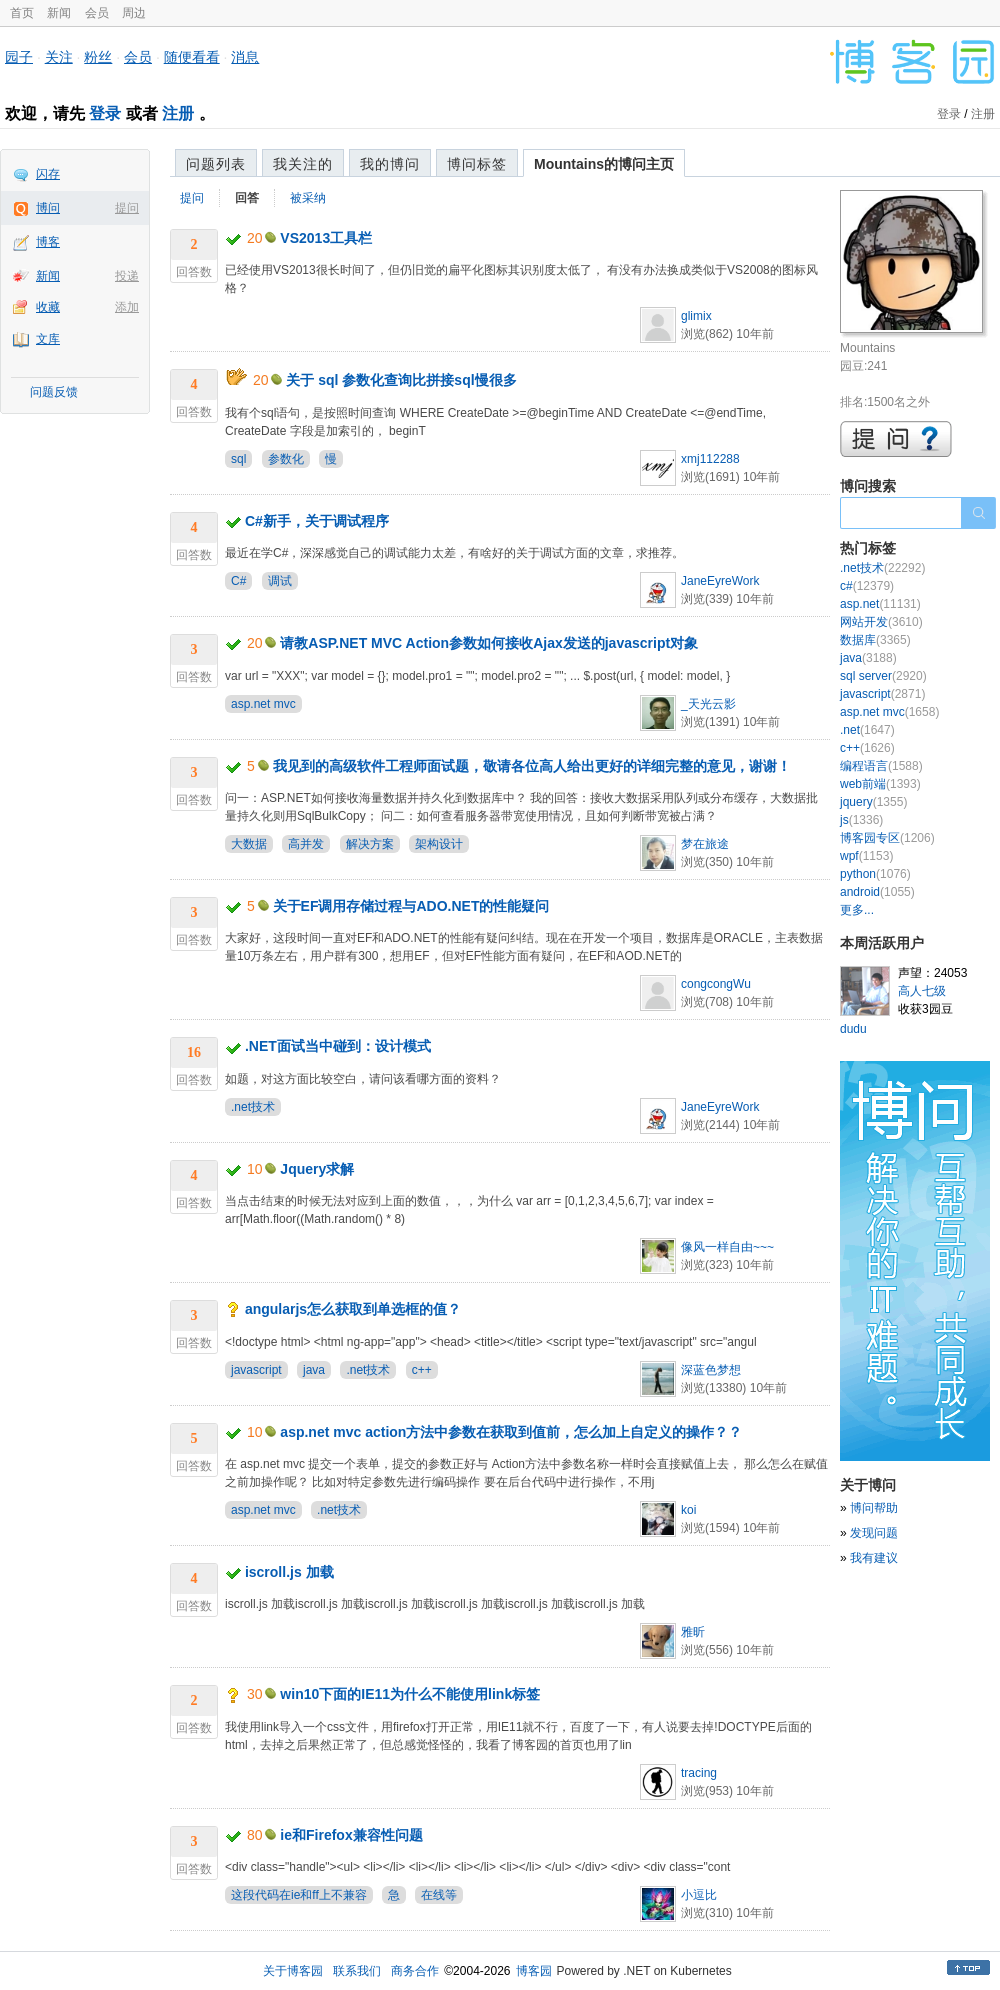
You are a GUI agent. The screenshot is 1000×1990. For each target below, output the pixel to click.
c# (867, 586)
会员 (97, 13)
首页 (22, 13)
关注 (59, 57)
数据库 (875, 640)
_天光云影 (708, 704)
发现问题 (874, 1533)
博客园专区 (887, 838)
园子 (19, 57)
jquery (873, 802)
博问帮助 (874, 1508)
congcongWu (716, 984)
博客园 (534, 1971)
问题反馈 (54, 392)
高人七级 (922, 991)
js (861, 820)
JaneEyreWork (720, 581)
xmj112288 (710, 459)
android (877, 892)
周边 (134, 13)
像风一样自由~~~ (727, 1247)
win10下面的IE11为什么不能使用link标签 (410, 1694)
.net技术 (253, 1107)
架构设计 (439, 844)
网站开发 (881, 622)
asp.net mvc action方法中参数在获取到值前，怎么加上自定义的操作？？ (511, 1432)
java (314, 1370)
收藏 (48, 307)
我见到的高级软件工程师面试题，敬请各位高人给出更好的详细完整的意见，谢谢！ (532, 766)
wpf (866, 856)
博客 (48, 242)
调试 (280, 581)
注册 (178, 113)
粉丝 (98, 57)
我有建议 (874, 1558)
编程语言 (881, 766)
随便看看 (192, 57)
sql (238, 459)
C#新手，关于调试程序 (317, 521)
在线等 (439, 1895)
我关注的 (303, 164)
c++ (422, 1370)
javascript (256, 1370)
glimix (696, 316)
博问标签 (477, 164)
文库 (48, 339)
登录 (105, 113)
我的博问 (390, 164)
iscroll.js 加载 (289, 1572)
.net (867, 730)
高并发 (306, 844)
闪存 (48, 174)
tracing (699, 1773)
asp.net (880, 604)
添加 (127, 307)
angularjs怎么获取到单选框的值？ (353, 1309)
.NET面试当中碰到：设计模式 (338, 1046)
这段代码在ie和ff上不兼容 (299, 1895)
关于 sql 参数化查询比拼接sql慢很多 (401, 380)
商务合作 (415, 1971)
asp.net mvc (263, 704)
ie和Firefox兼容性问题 (351, 1835)
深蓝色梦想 (711, 1370)
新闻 (59, 13)
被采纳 (308, 198)
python (875, 874)
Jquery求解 (317, 1169)
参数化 (286, 459)
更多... (857, 910)
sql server (883, 676)
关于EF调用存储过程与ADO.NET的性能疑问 (411, 906)
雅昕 (693, 1632)
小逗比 (699, 1895)
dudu (853, 1029)
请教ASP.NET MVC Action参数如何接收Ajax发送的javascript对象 (489, 643)
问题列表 (216, 164)
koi (688, 1510)
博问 (48, 208)
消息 (245, 57)
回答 (247, 198)
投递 (127, 276)
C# (238, 581)
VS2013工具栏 (326, 238)
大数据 (249, 844)
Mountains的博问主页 (604, 164)
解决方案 (370, 844)
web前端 (880, 784)
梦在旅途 (705, 844)
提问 (127, 208)
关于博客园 (293, 1971)
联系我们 (357, 1971)
